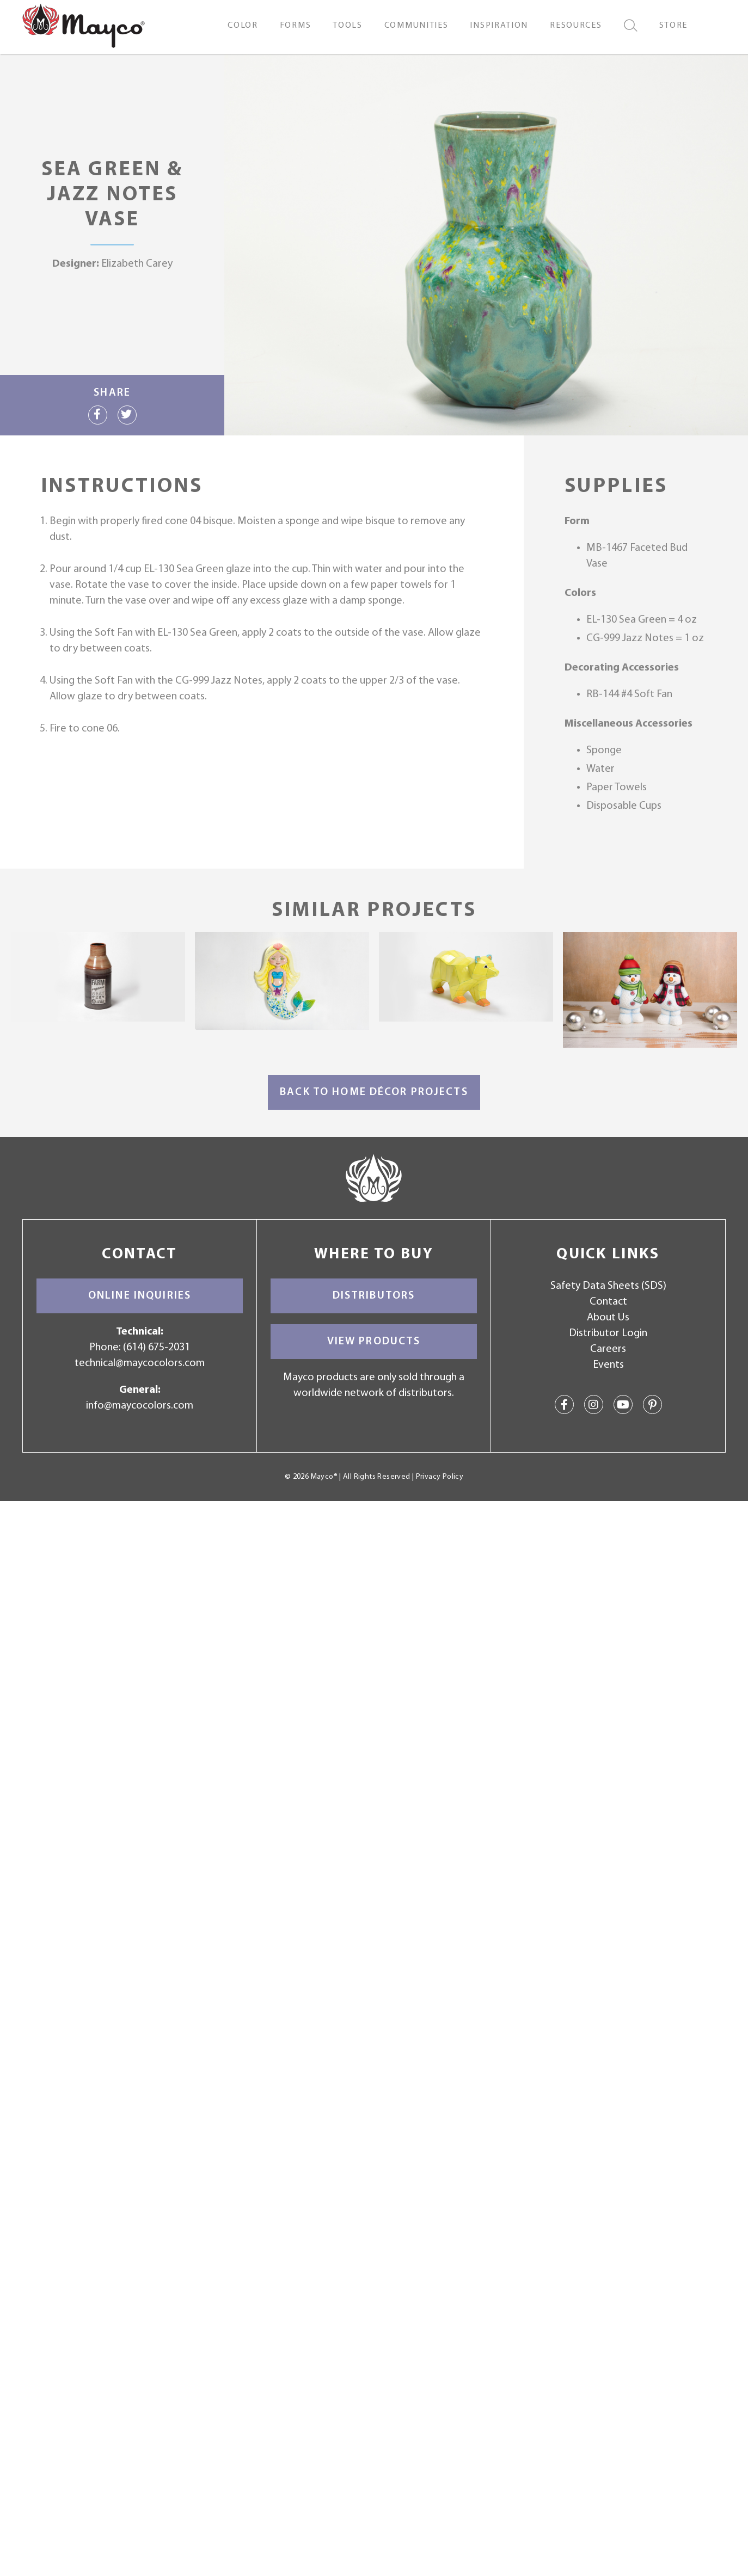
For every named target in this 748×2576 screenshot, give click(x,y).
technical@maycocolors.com (140, 1363)
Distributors (374, 1295)
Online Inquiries (139, 1295)
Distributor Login (608, 1333)
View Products (374, 1341)
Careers (608, 1349)
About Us (608, 1317)
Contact (608, 1301)
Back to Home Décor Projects (374, 1092)
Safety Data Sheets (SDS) (608, 1286)
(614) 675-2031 (156, 1347)
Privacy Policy (439, 1477)
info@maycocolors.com (139, 1405)
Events (608, 1365)
